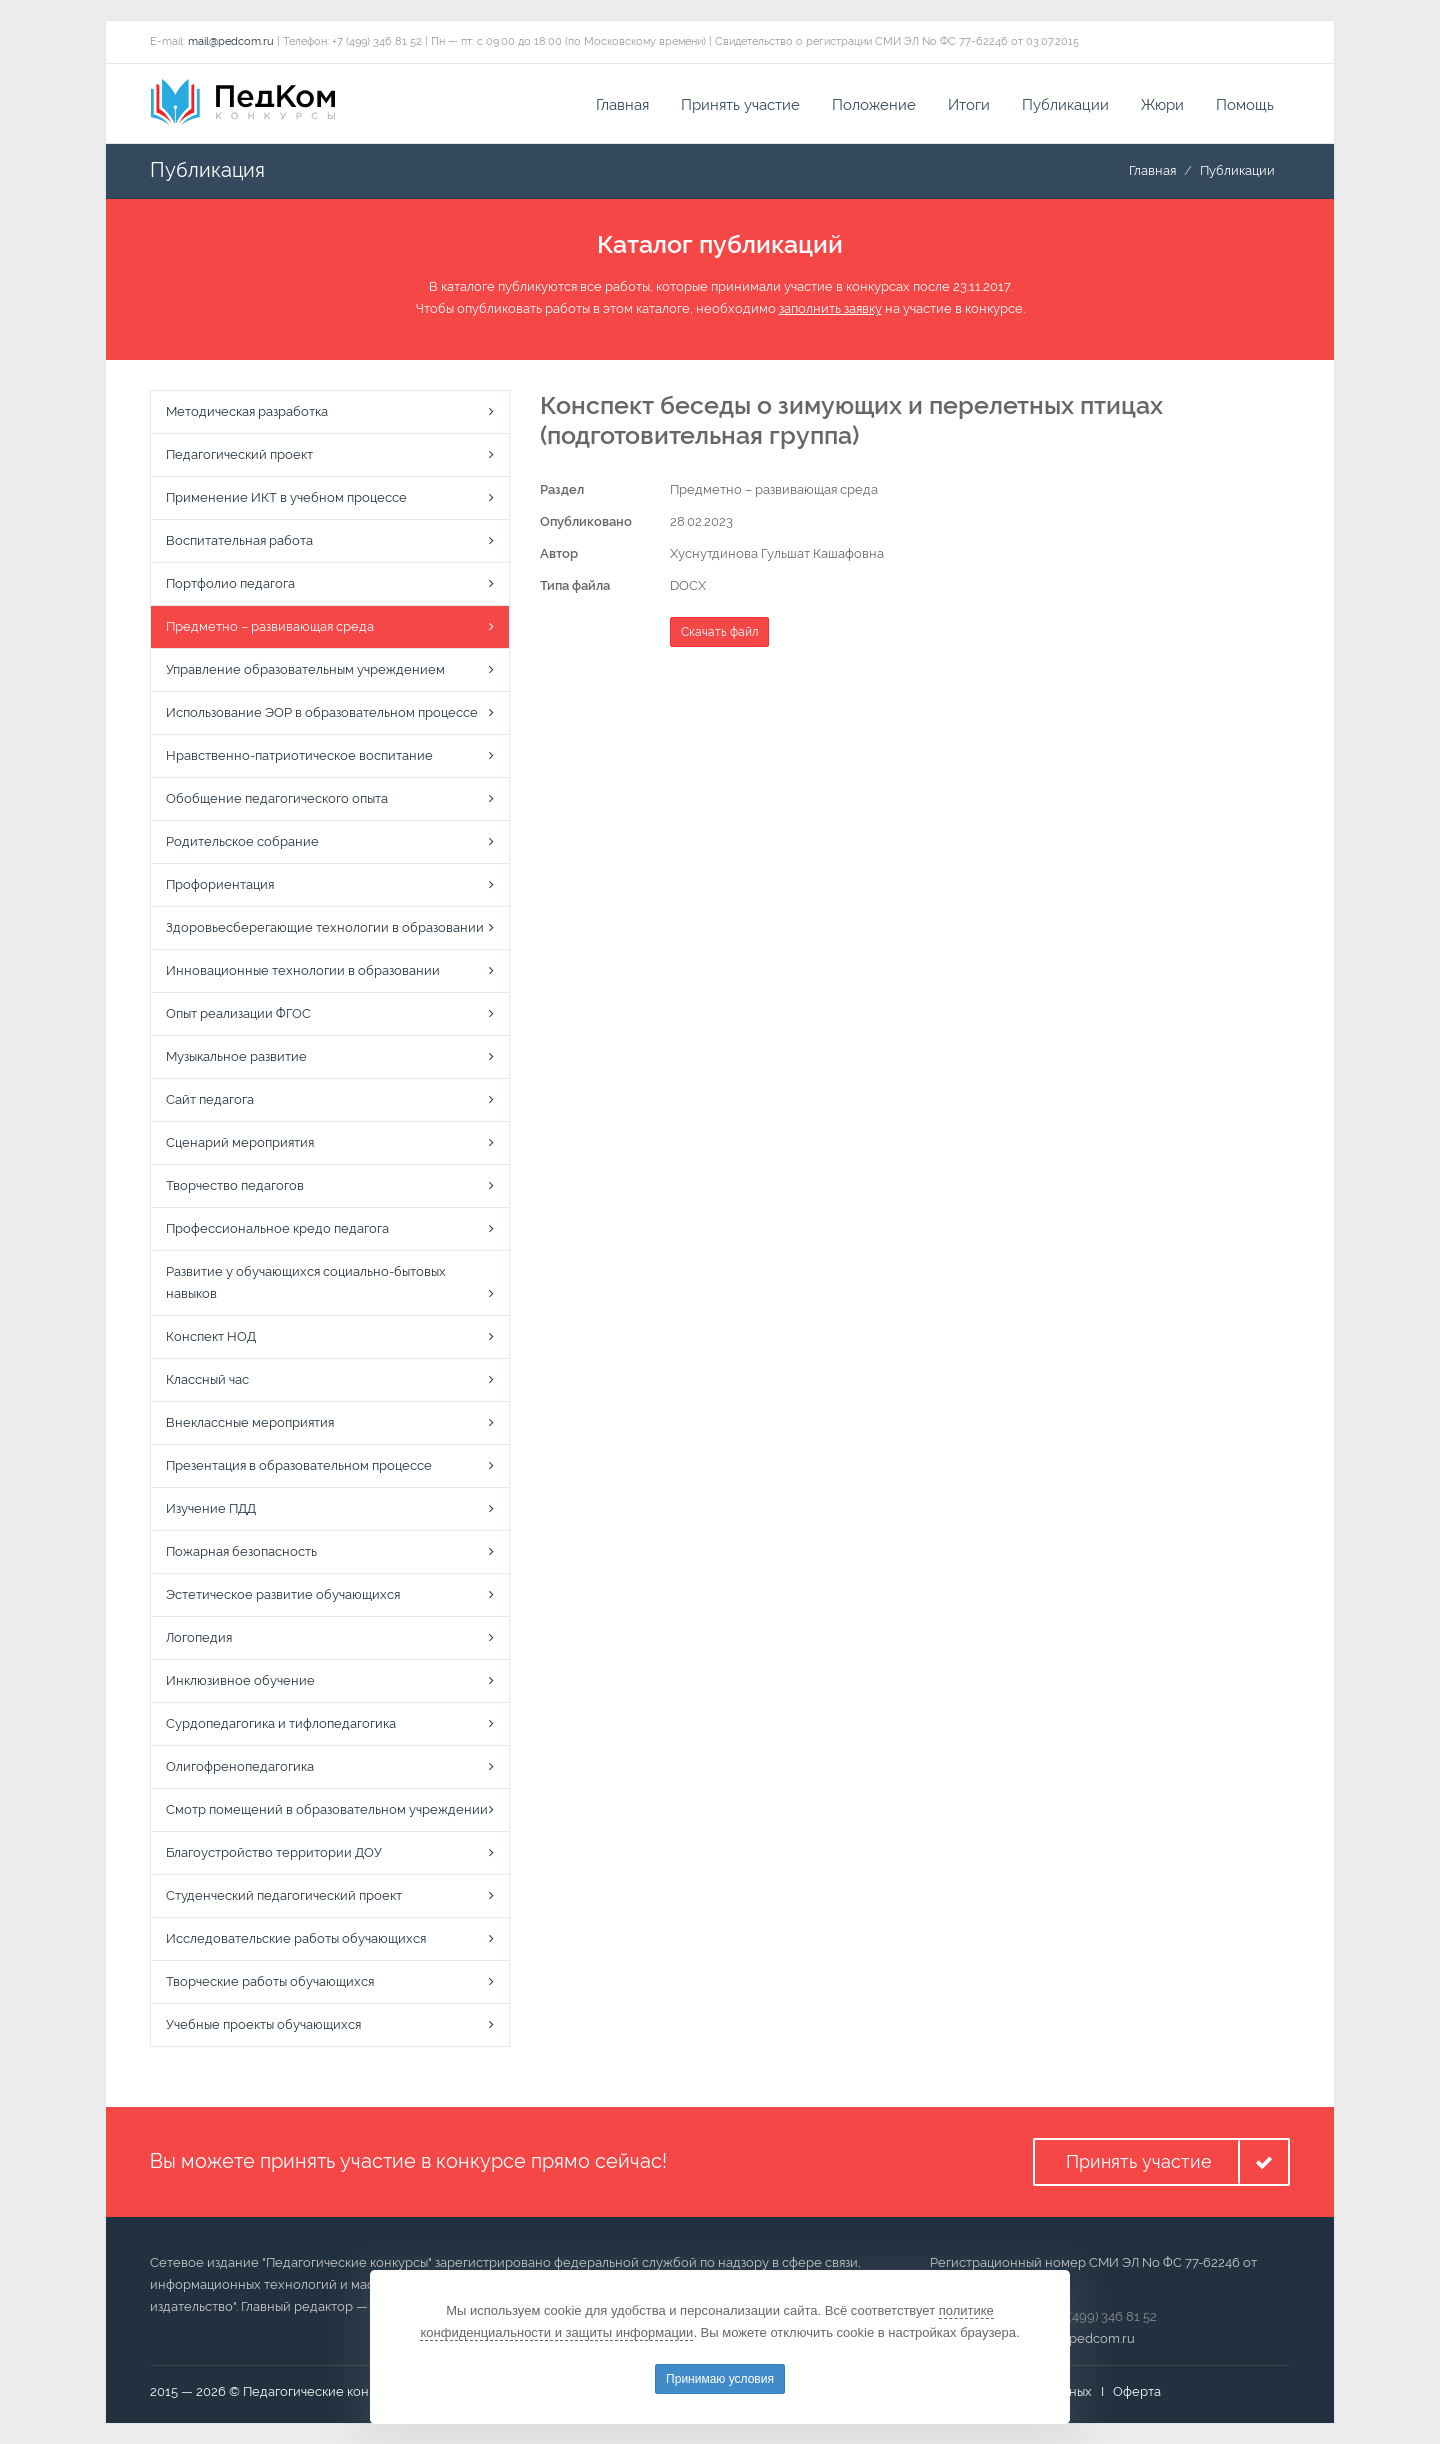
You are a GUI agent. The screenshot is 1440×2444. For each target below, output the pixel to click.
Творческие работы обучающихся (270, 1982)
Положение (874, 105)
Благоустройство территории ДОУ (274, 1853)
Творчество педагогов (235, 1186)
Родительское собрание (242, 842)
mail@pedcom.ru (231, 41)
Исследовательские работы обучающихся (296, 1939)
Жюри (1162, 105)
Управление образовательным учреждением (305, 670)
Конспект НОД (211, 1337)
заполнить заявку (830, 309)
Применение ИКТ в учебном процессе (286, 498)
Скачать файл (719, 632)
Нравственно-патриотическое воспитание (299, 756)
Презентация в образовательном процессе (299, 1466)
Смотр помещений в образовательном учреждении (327, 1810)
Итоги (969, 105)
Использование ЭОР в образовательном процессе (322, 713)
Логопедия (199, 1638)
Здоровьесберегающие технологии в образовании (325, 928)
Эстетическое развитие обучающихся (283, 1595)
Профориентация (220, 885)
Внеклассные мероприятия (250, 1423)
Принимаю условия (720, 2379)
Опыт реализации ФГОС (238, 1014)
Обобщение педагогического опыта (277, 799)
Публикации (1065, 105)
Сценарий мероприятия (240, 1143)
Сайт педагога (210, 1100)
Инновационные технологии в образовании (303, 971)
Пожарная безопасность (241, 1552)
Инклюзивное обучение (240, 1681)
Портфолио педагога (230, 584)
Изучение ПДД (211, 1509)
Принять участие (740, 105)
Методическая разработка (247, 412)
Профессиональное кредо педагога (277, 1229)
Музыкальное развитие (236, 1057)
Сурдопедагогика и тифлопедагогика (281, 1724)
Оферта (1137, 2391)
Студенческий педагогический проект (284, 1896)
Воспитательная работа (239, 541)
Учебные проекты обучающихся (263, 2025)
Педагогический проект (239, 455)
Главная (622, 105)
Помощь (1245, 105)
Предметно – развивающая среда (270, 627)
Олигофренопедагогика (240, 1767)
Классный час (207, 1380)
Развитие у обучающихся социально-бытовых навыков (306, 1283)
